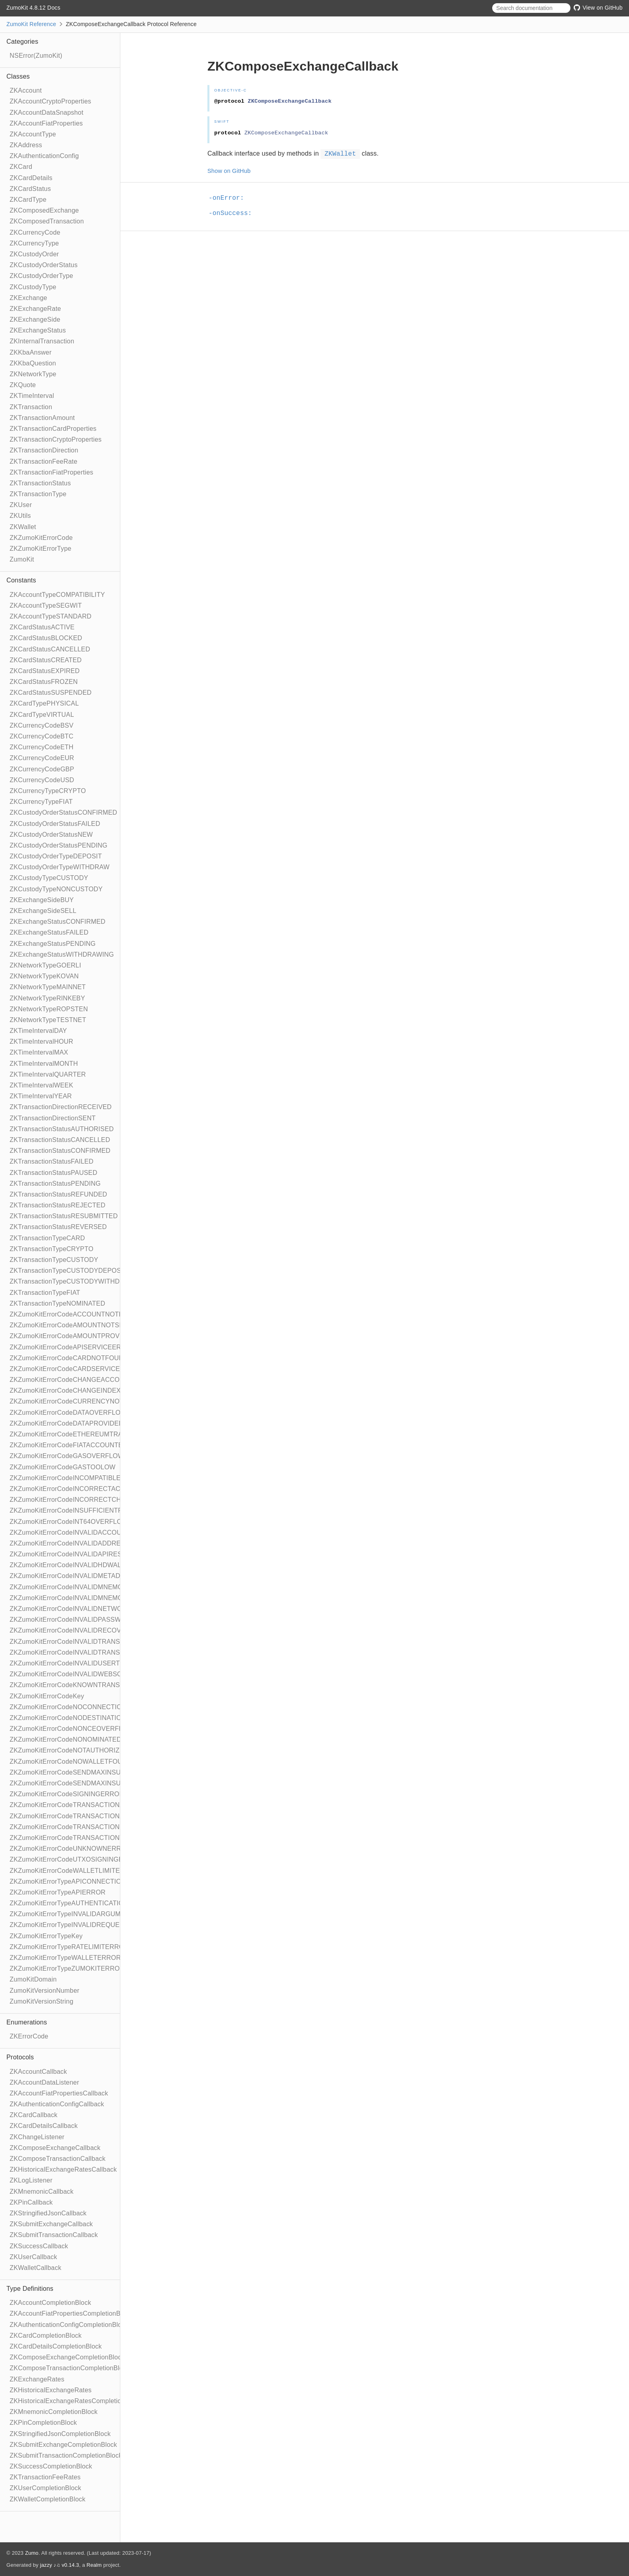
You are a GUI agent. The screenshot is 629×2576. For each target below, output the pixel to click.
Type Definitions (29, 2288)
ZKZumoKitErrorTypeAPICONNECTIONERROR (80, 1881)
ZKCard (21, 166)
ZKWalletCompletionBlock (47, 2499)
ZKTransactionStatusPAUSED (53, 1172)
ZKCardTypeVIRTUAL (42, 714)
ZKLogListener (31, 2180)
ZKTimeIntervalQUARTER (48, 1074)
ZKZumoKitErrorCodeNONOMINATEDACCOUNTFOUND (93, 1739)
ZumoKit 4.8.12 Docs (33, 7)
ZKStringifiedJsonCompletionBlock (60, 2433)
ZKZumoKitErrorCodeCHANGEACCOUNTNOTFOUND (90, 1379)
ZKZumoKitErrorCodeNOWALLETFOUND (71, 1761)
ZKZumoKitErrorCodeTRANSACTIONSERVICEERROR (91, 1826)
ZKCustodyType (33, 287)
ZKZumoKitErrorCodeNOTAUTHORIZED (69, 1750)
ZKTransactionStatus (40, 483)
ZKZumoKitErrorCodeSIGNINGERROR (67, 1794)
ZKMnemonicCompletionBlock (53, 2411)
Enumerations (26, 2022)
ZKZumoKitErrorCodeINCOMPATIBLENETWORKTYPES (92, 1478)
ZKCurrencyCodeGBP (42, 769)
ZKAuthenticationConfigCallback (57, 2104)
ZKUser (21, 504)
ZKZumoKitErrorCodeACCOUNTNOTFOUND (76, 1314)
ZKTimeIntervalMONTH (44, 1063)
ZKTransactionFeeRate (43, 461)
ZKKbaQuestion (33, 363)
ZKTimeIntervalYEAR (41, 1096)
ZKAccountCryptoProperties (50, 101)
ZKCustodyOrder (34, 254)
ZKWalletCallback (35, 2267)
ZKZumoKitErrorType (40, 548)
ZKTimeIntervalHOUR (41, 1041)
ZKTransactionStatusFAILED (51, 1161)
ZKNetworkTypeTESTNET (48, 1019)
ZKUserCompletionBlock (45, 2488)
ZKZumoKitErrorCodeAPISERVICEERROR (73, 1347)
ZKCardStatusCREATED (46, 660)
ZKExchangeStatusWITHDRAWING (62, 954)
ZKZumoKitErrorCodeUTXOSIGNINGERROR (76, 1859)
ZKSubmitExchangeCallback (51, 2224)
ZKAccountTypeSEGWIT (46, 605)
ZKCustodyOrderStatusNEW (51, 834)
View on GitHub (598, 7)
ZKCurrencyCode (35, 232)
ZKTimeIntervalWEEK (41, 1085)
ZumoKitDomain (33, 1979)
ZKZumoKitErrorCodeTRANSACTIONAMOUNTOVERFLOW (97, 1804)
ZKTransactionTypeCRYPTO (51, 1248)
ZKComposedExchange (44, 210)
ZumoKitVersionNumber (44, 1990)
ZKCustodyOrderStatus (43, 265)
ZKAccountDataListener (44, 2082)
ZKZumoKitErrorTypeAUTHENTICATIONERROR (81, 1903)
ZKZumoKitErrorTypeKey (46, 1936)
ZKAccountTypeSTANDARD (50, 616)
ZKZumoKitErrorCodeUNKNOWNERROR (70, 1848)
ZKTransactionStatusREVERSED (58, 1226)
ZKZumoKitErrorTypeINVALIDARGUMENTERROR (83, 1914)
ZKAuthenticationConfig (44, 155)
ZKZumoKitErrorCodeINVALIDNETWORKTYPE (79, 1608)
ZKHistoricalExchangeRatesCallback (63, 2169)
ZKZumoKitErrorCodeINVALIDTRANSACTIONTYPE (86, 1641)
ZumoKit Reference (31, 24)
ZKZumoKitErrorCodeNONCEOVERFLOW (72, 1728)
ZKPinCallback (31, 2202)
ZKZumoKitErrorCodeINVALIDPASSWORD (73, 1619)
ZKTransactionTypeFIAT (45, 1292)
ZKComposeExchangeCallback (55, 2147)
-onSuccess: (233, 213)
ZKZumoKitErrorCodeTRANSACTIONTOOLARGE (83, 1837)
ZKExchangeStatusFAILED (49, 932)
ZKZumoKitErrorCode (41, 537)
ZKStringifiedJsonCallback (48, 2213)
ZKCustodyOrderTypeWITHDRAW (60, 867)
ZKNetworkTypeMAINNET (48, 987)
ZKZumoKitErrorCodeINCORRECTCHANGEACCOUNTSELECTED (108, 1499)
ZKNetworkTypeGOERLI (45, 965)
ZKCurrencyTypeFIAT (41, 801)
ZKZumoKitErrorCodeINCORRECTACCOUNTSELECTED (94, 1488)
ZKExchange (28, 297)
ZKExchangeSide (35, 319)
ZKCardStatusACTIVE (42, 627)
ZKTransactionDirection (44, 450)
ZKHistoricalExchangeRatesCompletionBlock (75, 2401)
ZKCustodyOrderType (41, 275)
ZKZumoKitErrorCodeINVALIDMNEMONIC (72, 1587)
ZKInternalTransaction (42, 341)
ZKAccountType (33, 134)
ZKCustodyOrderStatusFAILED (55, 823)
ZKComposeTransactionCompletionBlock (70, 2368)
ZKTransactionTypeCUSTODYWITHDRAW (72, 1281)
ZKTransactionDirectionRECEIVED (61, 1106)
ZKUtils (20, 515)
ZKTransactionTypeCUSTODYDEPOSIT (68, 1270)
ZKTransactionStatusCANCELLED (60, 1139)
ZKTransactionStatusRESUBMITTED (64, 1216)
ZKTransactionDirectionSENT (52, 1118)
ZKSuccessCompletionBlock (51, 2466)
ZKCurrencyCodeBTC (41, 736)
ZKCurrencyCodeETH (41, 747)
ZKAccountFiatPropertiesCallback (59, 2093)
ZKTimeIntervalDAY (38, 1030)
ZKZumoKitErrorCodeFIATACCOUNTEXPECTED (82, 1445)
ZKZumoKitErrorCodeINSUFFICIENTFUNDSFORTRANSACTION (105, 1510)
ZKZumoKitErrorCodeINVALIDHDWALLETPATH (80, 1565)
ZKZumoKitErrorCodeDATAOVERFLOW (68, 1412)
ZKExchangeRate (35, 308)
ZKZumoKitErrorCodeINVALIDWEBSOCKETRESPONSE (93, 1674)
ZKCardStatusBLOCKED (46, 638)
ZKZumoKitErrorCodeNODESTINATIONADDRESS (84, 1717)
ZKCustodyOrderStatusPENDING (59, 845)
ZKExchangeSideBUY (42, 900)
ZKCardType (28, 199)
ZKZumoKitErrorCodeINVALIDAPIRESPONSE (77, 1554)
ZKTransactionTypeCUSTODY (54, 1259)
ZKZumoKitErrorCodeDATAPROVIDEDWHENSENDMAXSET (99, 1423)
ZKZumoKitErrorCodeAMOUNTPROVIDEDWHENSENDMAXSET (105, 1336)
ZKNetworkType (33, 374)
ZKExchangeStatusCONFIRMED (58, 921)
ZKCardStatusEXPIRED (45, 670)
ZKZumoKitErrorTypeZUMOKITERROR (67, 1968)
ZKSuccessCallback (39, 2246)
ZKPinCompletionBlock (43, 2422)
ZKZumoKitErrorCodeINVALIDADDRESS (70, 1543)
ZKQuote (23, 384)
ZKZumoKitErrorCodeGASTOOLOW (63, 1467)
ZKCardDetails (31, 177)
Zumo (32, 2553)
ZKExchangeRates (37, 2379)
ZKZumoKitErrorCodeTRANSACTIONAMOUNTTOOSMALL (96, 1816)
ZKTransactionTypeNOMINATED (57, 1303)
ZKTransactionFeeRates (45, 2477)
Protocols (20, 2057)
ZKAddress (26, 145)
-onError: (229, 198)
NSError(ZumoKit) (36, 55)
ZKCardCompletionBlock (45, 2335)
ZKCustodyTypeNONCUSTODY (56, 889)
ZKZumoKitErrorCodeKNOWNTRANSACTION (77, 1684)
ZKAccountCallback (38, 2071)
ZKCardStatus (30, 188)
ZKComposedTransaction (47, 221)
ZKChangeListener (37, 2137)
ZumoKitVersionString (41, 2001)
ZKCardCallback (33, 2115)
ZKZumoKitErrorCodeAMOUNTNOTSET (69, 1325)
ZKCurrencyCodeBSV (41, 725)
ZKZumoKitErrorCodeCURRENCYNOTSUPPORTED (87, 1401)
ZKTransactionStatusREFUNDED (58, 1194)
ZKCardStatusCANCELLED (50, 649)
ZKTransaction (31, 407)
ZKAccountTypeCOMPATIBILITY (57, 594)
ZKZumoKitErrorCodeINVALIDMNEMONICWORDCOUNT (94, 1597)
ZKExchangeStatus (38, 330)
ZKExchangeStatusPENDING (52, 943)
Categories (22, 41)
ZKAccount (26, 90)
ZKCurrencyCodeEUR (42, 758)
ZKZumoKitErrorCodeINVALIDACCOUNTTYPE (78, 1532)
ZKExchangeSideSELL (43, 910)
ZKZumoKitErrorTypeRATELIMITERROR (69, 1946)
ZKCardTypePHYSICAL (44, 703)
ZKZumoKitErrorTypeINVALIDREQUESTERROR (81, 1924)
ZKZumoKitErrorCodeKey (47, 1696)
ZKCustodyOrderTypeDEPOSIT (56, 856)
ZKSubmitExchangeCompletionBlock (63, 2444)
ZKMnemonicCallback (41, 2191)
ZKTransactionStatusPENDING (55, 1183)
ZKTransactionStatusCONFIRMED (60, 1150)
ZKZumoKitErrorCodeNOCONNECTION (68, 1707)
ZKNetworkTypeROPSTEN (49, 1009)
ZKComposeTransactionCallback (58, 2158)
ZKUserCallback (33, 2256)
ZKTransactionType (38, 494)
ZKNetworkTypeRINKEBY (47, 998)
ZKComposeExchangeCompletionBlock (67, 2357)
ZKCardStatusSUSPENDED (50, 692)
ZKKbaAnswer (30, 352)
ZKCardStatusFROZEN (44, 681)
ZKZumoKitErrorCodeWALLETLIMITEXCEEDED (81, 1870)
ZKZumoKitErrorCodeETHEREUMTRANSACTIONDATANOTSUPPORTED (118, 1434)
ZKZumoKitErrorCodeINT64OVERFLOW (69, 1521)
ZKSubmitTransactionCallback (54, 2234)
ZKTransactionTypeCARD (47, 1238)
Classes (18, 76)
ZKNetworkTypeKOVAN (44, 976)
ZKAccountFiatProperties (46, 123)
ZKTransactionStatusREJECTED (58, 1205)
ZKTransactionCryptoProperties (55, 439)
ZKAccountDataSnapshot (46, 112)
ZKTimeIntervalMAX (39, 1052)
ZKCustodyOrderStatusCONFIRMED (63, 812)
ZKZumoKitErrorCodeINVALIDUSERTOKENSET (80, 1663)
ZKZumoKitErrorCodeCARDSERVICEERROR (77, 1368)
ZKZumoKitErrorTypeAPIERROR (58, 1892)
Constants (21, 580)
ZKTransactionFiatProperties (51, 472)
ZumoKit (22, 559)
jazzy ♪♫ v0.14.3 (59, 2565)
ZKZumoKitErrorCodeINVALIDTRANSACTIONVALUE (88, 1652)
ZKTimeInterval (32, 395)
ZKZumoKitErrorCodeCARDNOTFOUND (69, 1358)
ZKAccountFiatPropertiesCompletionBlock (71, 2313)
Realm (94, 2565)
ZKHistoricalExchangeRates (50, 2390)
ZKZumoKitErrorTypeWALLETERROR (65, 1957)
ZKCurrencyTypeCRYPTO (48, 790)
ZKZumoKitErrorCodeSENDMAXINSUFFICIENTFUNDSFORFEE (104, 1772)
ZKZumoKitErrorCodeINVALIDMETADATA (71, 1575)
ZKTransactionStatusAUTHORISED (62, 1129)
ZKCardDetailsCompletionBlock (56, 2346)
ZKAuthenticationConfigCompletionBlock (69, 2324)
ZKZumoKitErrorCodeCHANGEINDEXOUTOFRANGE (88, 1390)
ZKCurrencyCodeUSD (42, 780)
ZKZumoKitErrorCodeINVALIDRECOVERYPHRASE (85, 1630)
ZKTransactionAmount (42, 417)
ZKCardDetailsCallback (44, 2125)
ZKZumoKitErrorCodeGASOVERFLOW (67, 1455)
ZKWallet (23, 526)
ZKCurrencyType (34, 243)
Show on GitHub (229, 171)
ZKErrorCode (29, 2036)
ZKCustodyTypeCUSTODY (49, 877)
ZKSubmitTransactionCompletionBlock (66, 2455)
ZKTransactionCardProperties (53, 428)
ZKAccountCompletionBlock (50, 2302)
